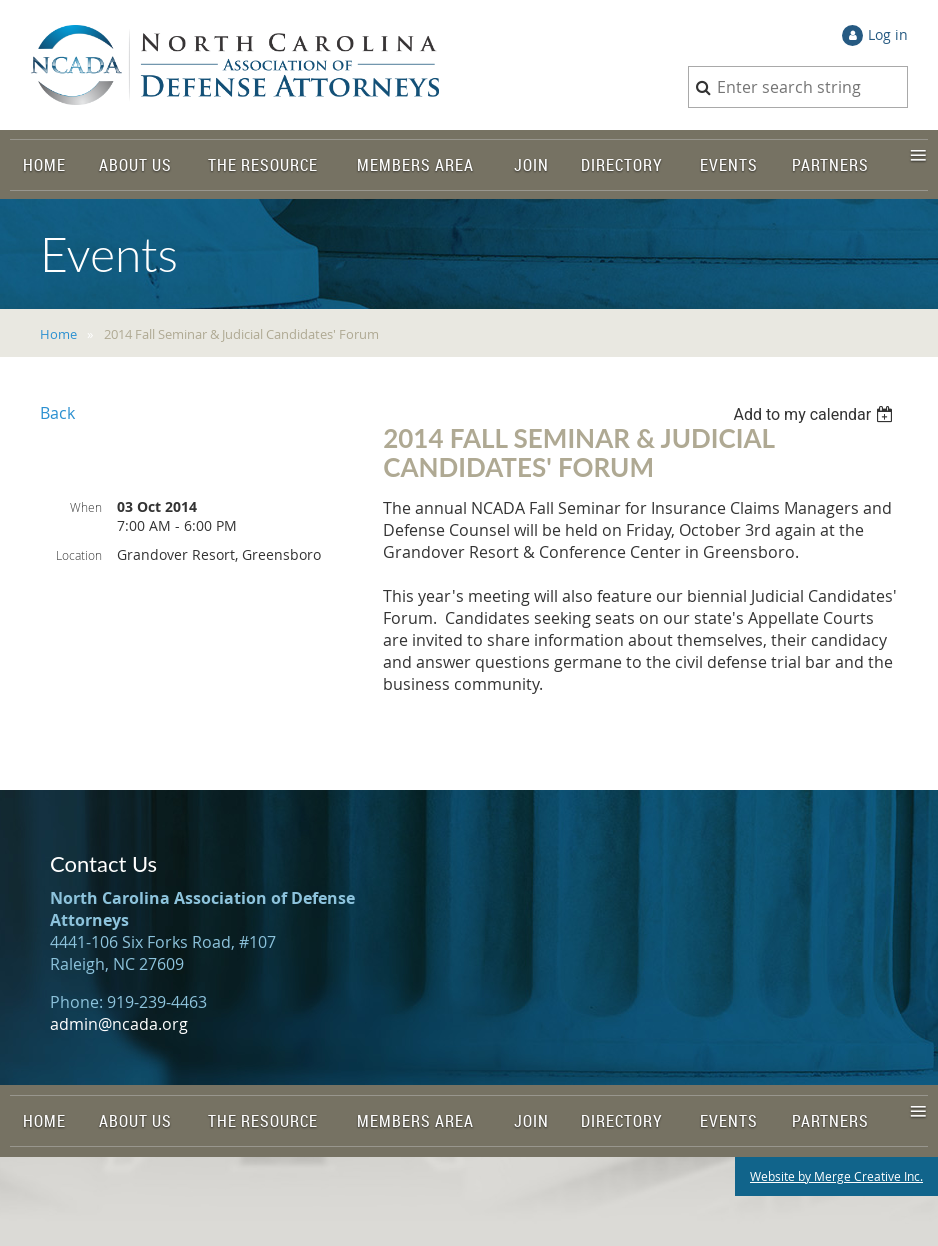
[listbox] (815, 414)
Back (57, 413)
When (86, 507)
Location (79, 555)
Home (58, 334)
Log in (888, 34)
